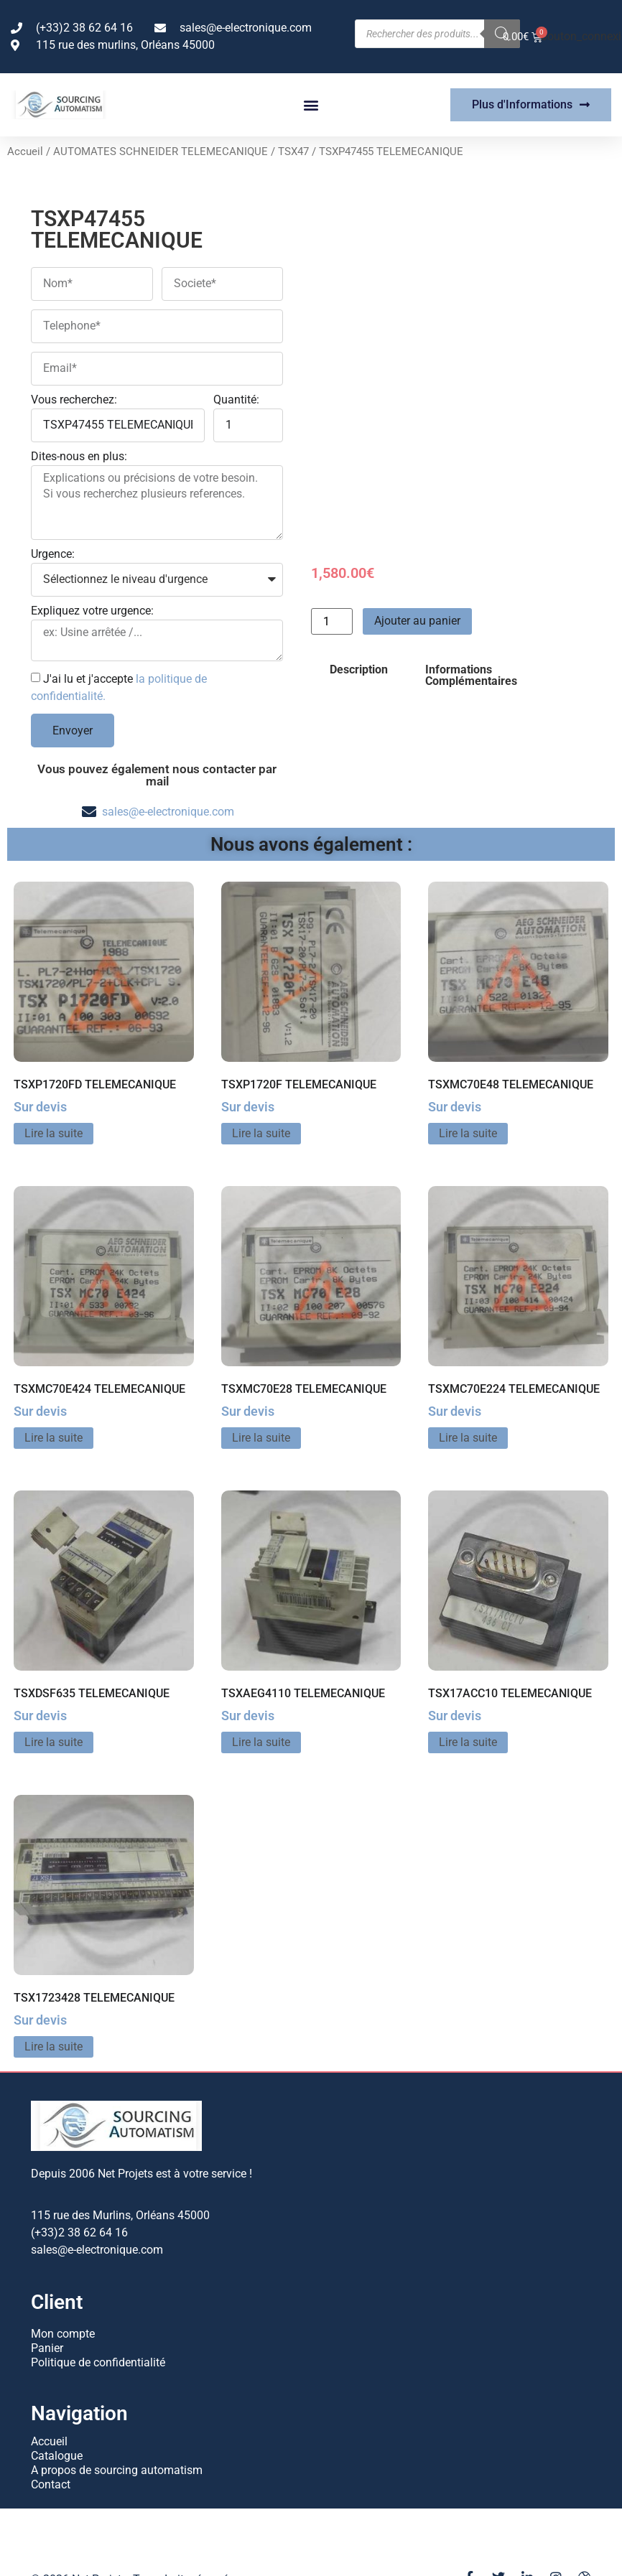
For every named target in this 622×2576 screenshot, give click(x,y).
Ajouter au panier (417, 620)
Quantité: (236, 400)
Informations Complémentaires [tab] (471, 675)
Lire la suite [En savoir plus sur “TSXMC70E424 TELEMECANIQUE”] (53, 1438)
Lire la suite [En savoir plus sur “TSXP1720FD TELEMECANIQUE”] (53, 1133)
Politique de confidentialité (98, 2362)
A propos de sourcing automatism (117, 2470)
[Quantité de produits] (332, 621)
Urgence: (53, 555)
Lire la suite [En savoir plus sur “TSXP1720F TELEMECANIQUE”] (261, 1133)
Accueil (25, 151)
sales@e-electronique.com (168, 811)
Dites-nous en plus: (79, 457)
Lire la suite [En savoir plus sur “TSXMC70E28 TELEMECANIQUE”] (261, 1438)
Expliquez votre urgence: (92, 611)
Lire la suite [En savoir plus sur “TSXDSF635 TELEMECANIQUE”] (53, 1742)
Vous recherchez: (74, 400)
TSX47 (293, 151)
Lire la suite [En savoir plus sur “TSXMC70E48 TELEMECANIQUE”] (468, 1133)
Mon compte (63, 2334)
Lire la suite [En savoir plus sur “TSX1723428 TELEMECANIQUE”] (53, 2046)
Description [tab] (359, 669)
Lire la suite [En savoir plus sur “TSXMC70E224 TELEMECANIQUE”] (468, 1438)
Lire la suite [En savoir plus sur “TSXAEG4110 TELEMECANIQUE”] (261, 1742)
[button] (310, 105)
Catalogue (57, 2456)
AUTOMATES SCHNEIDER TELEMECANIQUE (160, 151)
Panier (47, 2348)
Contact (50, 2484)
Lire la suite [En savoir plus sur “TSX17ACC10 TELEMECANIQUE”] (468, 1742)
